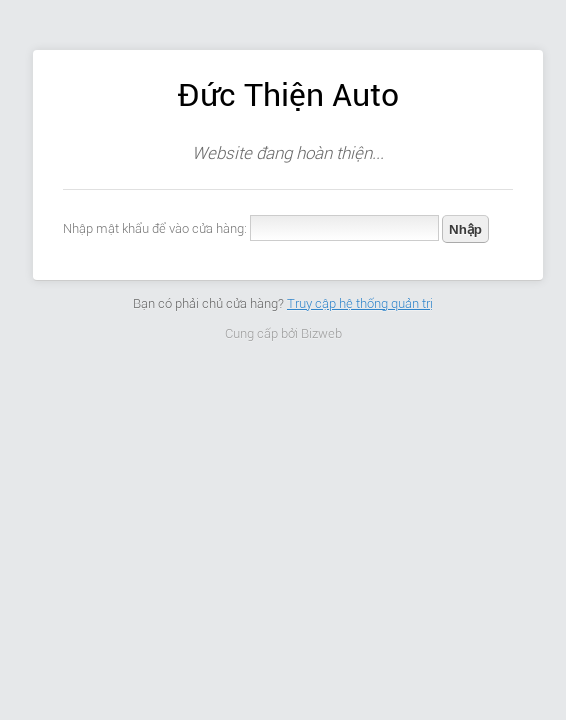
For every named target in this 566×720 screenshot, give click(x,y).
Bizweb (321, 333)
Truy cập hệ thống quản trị (360, 303)
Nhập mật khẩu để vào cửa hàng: (155, 228)
